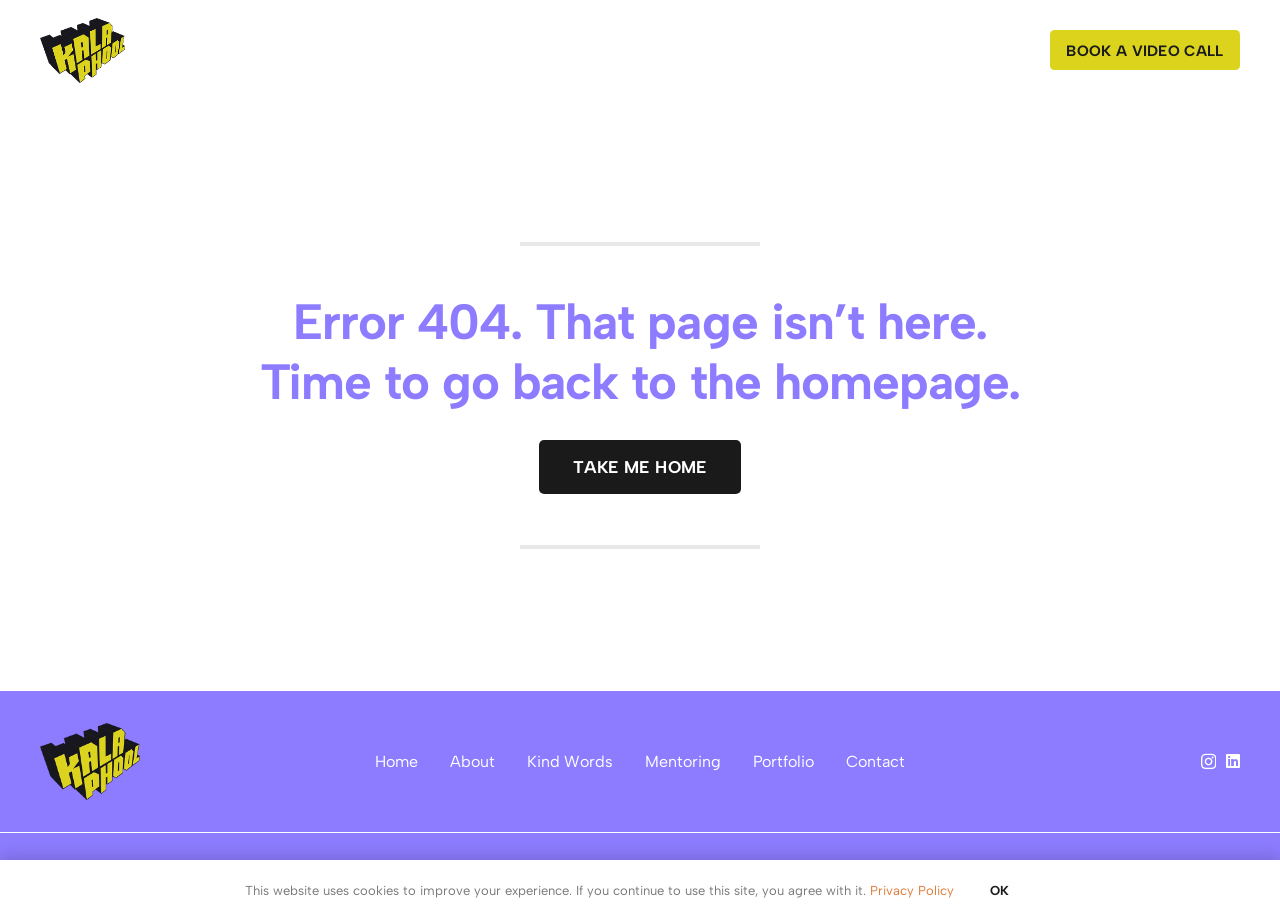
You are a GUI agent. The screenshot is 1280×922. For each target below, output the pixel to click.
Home (396, 761)
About (472, 761)
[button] (610, 50)
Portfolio (783, 761)
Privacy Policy (912, 890)
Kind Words (570, 761)
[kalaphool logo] (82, 50)
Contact (875, 761)
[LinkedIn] (1233, 761)
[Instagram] (1208, 762)
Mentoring (683, 761)
